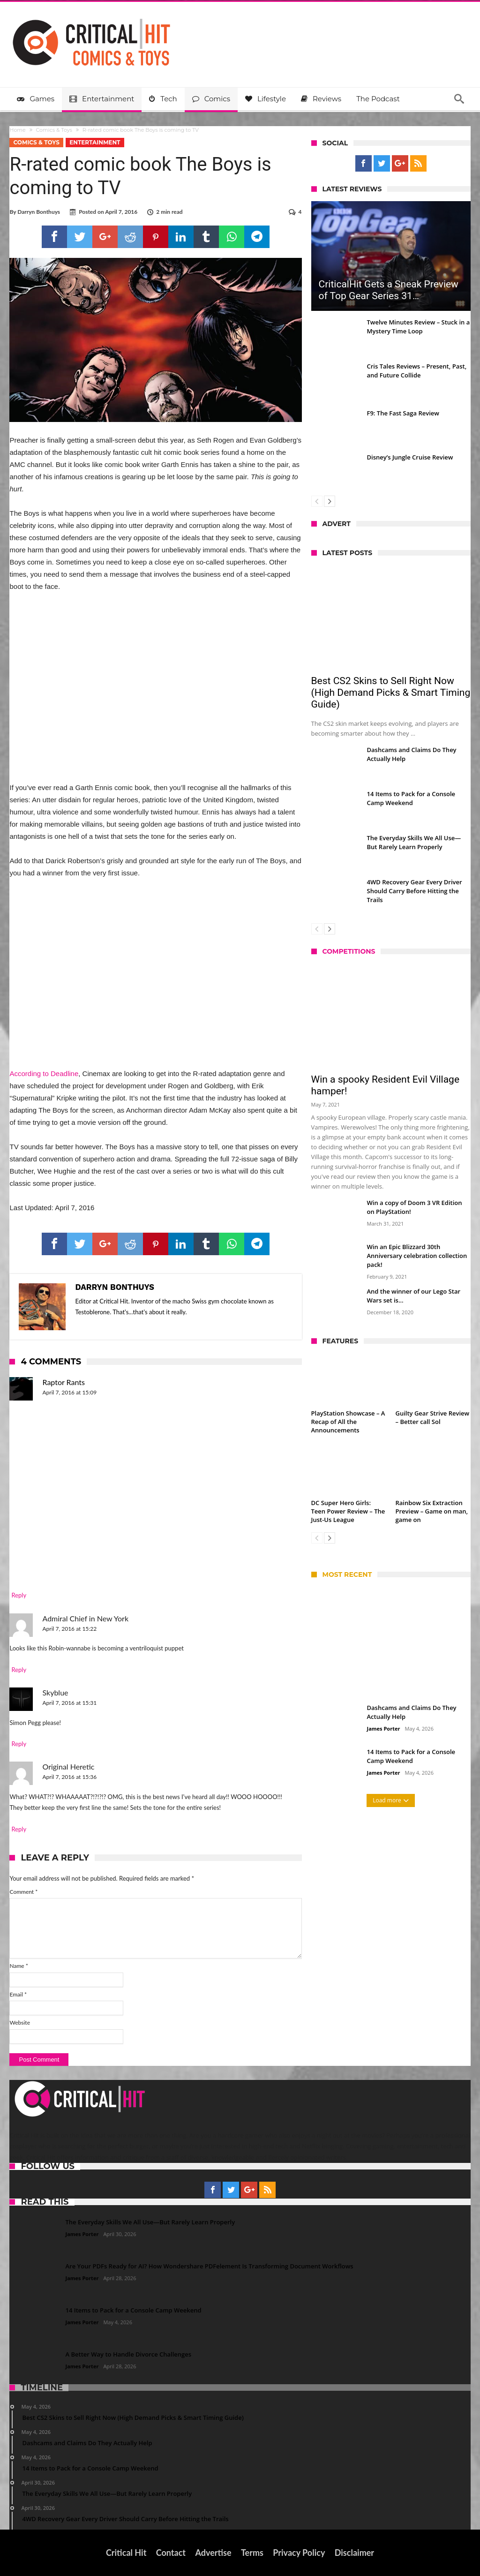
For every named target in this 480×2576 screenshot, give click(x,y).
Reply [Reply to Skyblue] (18, 1743)
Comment (23, 1891)
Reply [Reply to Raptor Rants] (18, 1595)
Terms (252, 2552)
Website (19, 2022)
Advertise (213, 2552)
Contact (171, 2552)
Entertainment (94, 142)
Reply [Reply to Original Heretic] (18, 1829)
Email (18, 1994)
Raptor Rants (63, 1382)
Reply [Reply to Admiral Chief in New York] (18, 1669)
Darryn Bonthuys (38, 211)
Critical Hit (126, 2552)
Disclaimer (354, 2552)
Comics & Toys (54, 130)
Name (18, 1965)
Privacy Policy (299, 2552)
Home (17, 130)
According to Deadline (43, 1073)
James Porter (383, 1728)
